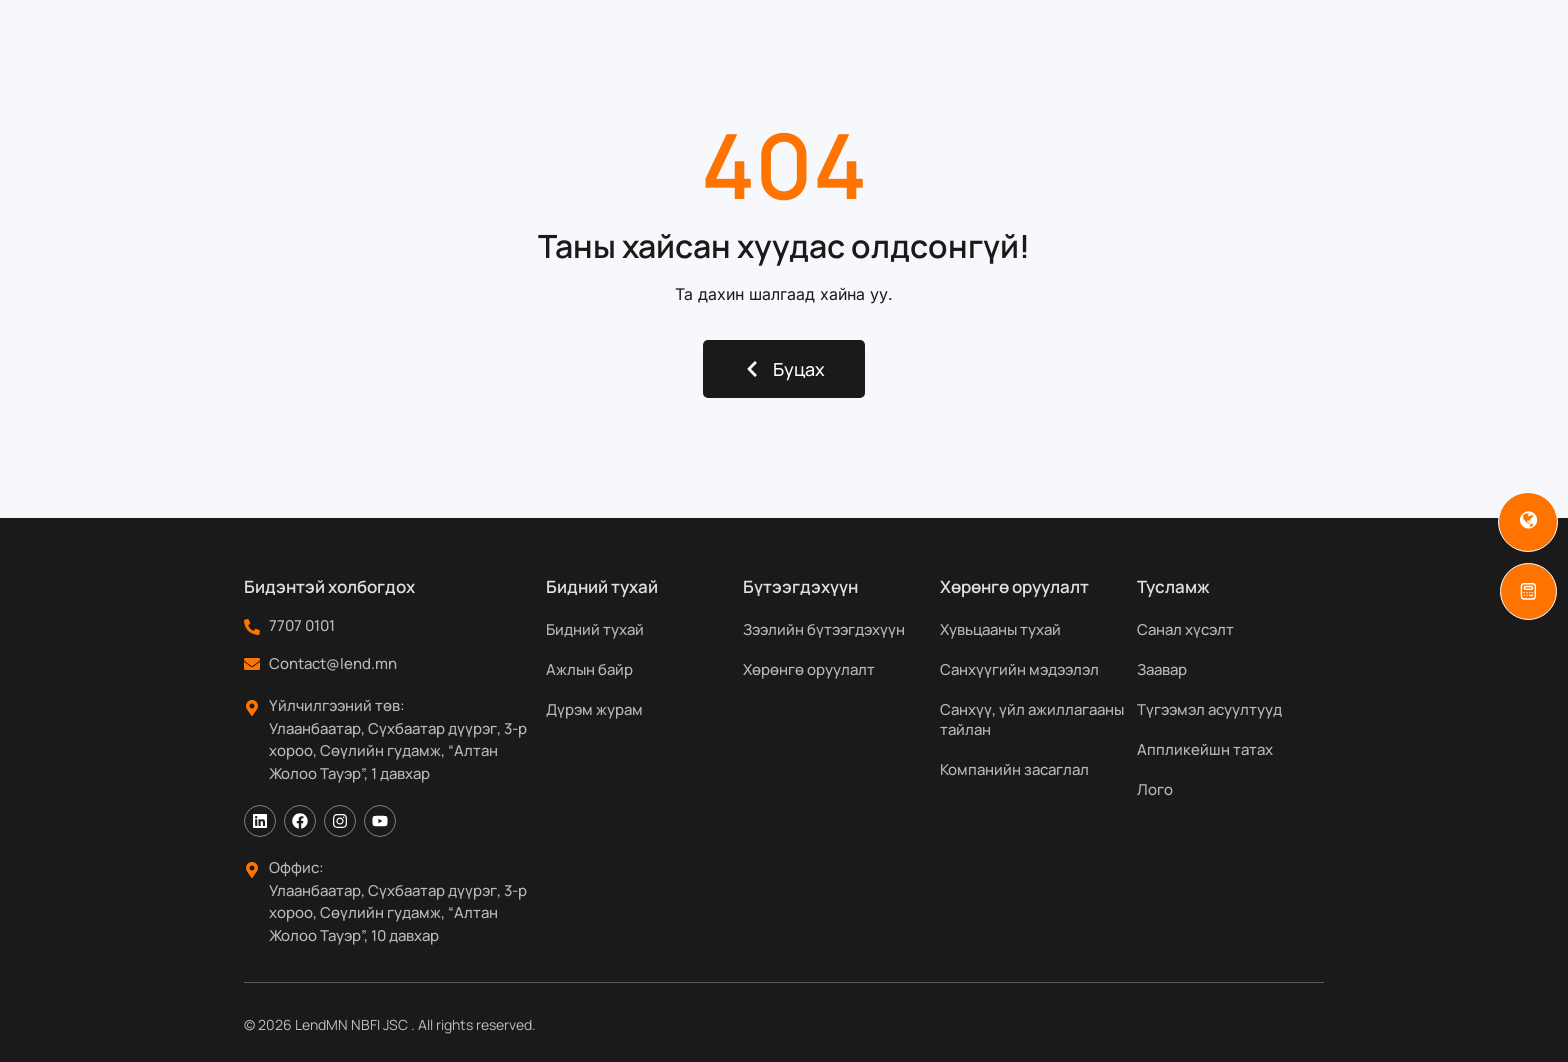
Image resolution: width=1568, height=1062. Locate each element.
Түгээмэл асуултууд (1209, 709)
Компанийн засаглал (1014, 769)
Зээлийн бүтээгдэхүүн (824, 629)
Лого (1155, 789)
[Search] (1372, 54)
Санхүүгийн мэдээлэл (1019, 669)
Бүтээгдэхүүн (705, 54)
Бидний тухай (543, 54)
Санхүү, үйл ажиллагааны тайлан (1032, 719)
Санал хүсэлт (1185, 629)
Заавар (1162, 669)
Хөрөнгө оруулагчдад (901, 54)
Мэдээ (1057, 54)
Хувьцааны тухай (1000, 629)
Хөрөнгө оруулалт (809, 669)
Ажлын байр (589, 669)
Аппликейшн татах (1205, 749)
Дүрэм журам (594, 709)
